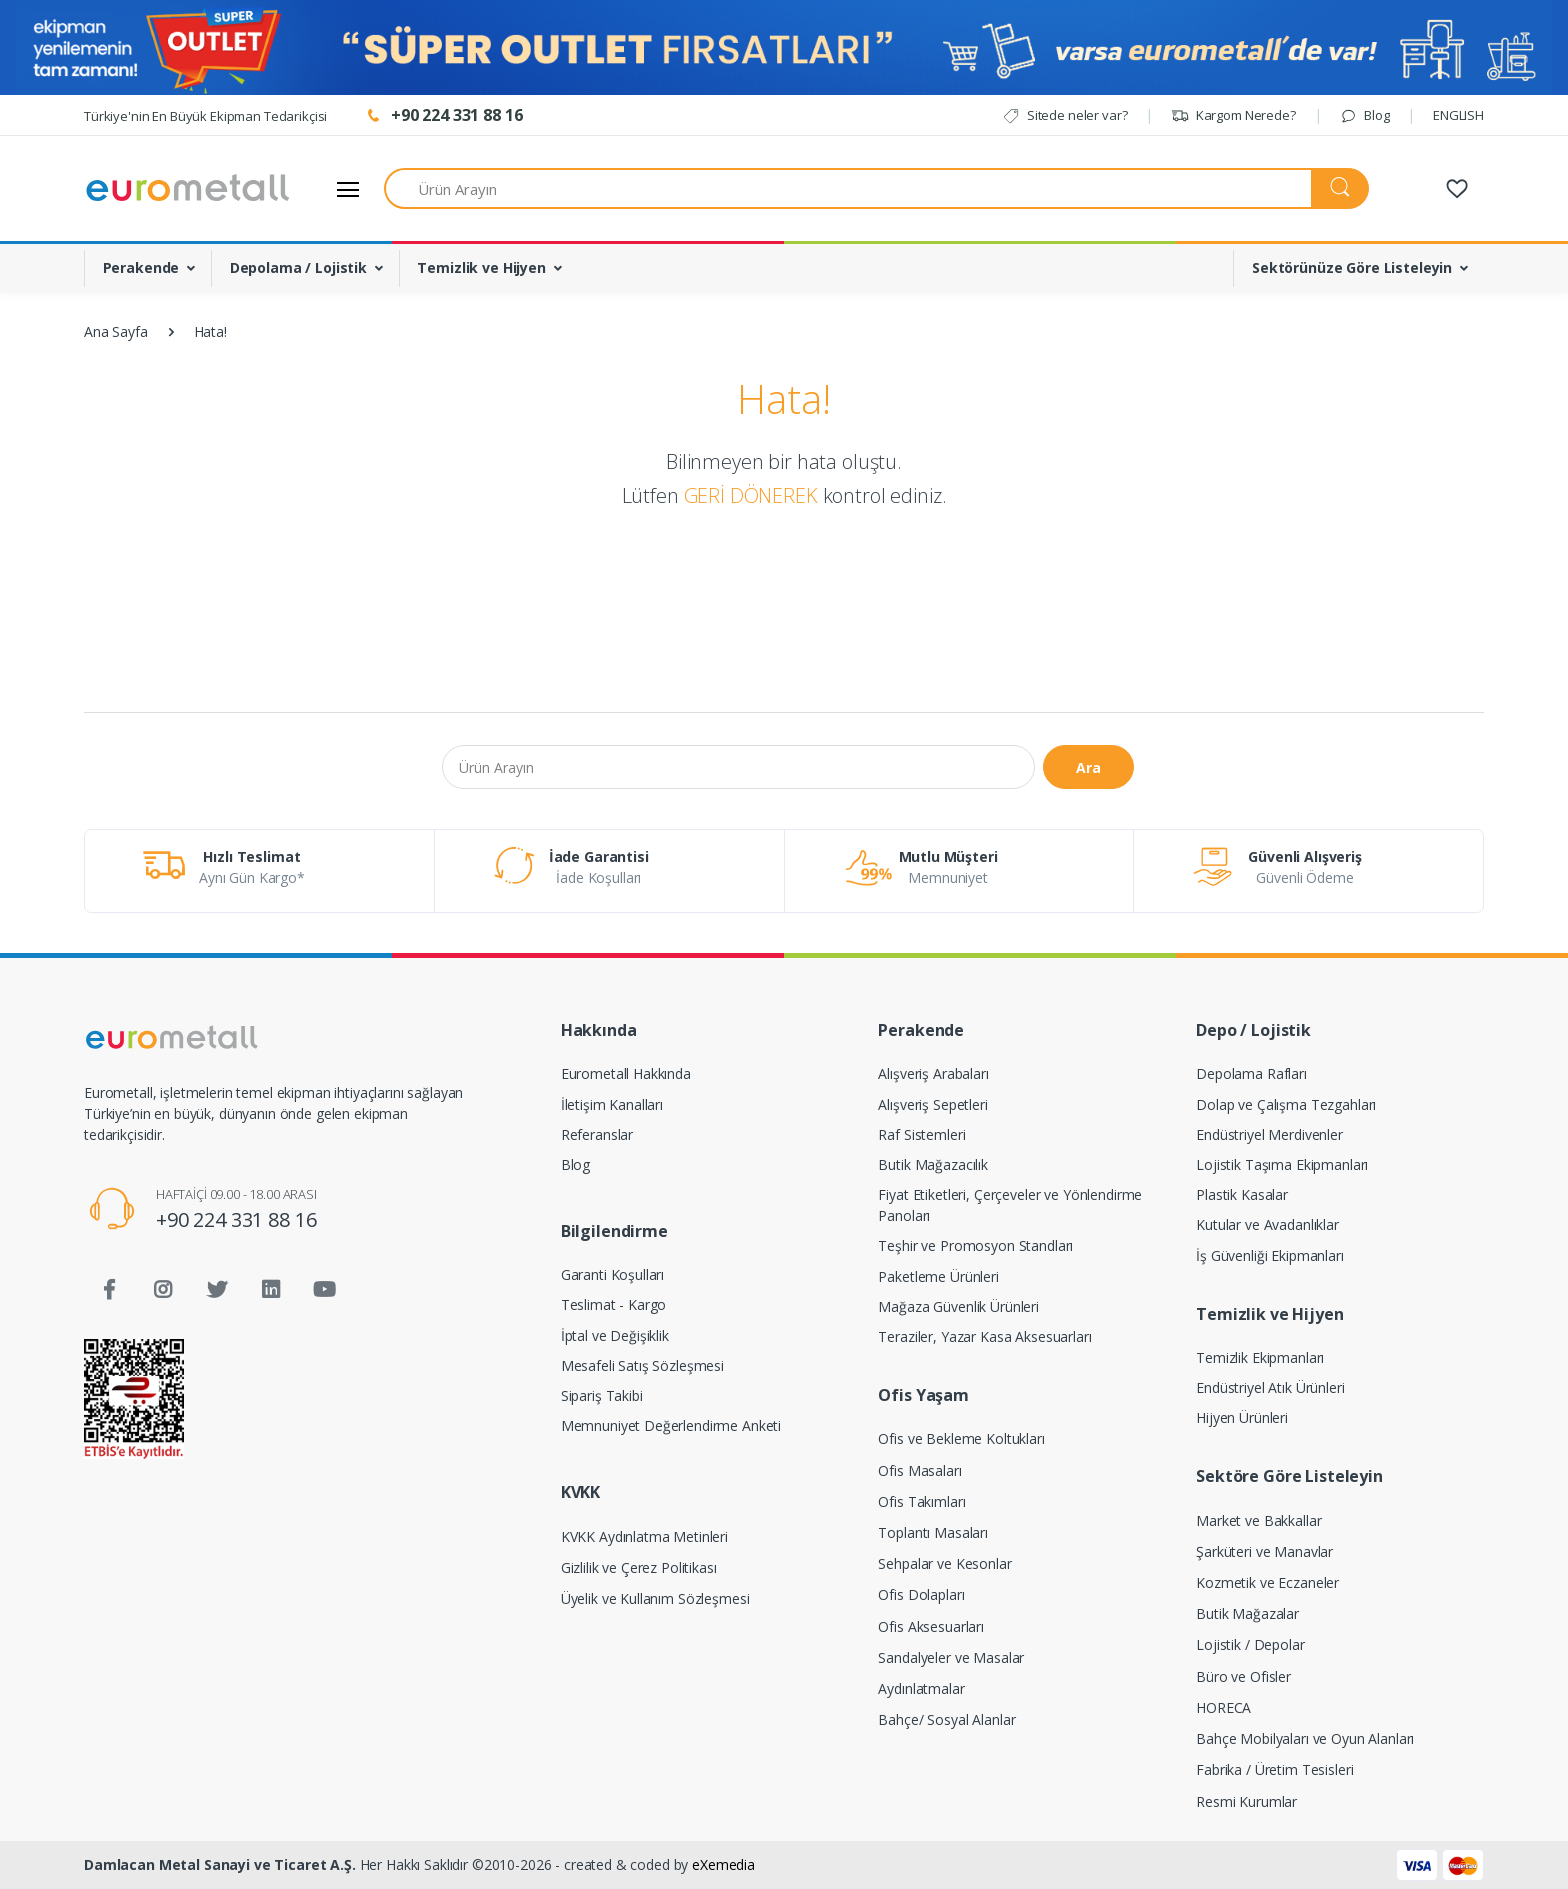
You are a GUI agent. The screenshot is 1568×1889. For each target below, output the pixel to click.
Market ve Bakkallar (1258, 1520)
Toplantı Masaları (933, 1532)
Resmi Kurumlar (1246, 1801)
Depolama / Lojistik (298, 267)
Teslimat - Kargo (614, 1304)
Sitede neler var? (1064, 115)
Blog (1364, 115)
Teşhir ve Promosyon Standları (975, 1245)
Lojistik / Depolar (1250, 1644)
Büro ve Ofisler (1243, 1676)
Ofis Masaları (919, 1470)
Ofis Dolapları (921, 1594)
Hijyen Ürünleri (1242, 1417)
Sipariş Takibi (602, 1395)
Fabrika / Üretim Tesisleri (1274, 1769)
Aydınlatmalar (921, 1688)
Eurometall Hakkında (626, 1073)
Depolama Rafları (1251, 1073)
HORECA (1223, 1707)
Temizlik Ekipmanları (1260, 1357)
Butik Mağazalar (1247, 1613)
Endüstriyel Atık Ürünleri (1270, 1387)
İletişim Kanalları (612, 1104)
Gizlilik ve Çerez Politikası (639, 1567)
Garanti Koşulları (613, 1274)
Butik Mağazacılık (933, 1164)
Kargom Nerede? (1233, 115)
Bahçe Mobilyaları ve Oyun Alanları (1305, 1738)
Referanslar (597, 1134)
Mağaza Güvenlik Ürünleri (958, 1306)
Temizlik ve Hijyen (481, 267)
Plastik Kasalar (1242, 1194)
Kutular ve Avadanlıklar (1267, 1224)
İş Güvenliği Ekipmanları (1270, 1255)
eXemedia (723, 1864)
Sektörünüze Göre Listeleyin (1352, 267)
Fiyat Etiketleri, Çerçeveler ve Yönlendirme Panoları (1010, 1205)
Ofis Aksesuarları (931, 1626)
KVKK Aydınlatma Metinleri (644, 1536)
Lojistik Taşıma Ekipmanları (1282, 1164)
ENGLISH (1458, 115)
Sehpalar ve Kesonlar (944, 1563)
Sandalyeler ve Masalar (951, 1657)
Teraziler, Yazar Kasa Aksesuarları (984, 1336)
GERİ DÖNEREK (751, 495)
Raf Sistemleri (921, 1134)
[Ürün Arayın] (848, 188)
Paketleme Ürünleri (938, 1276)
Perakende (141, 267)
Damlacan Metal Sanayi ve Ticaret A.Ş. (220, 1864)
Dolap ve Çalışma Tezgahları (1286, 1104)
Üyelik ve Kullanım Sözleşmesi (655, 1598)
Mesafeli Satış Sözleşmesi (642, 1365)
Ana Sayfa (116, 331)
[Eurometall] (188, 188)
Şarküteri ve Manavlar (1264, 1551)
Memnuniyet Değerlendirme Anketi (671, 1425)
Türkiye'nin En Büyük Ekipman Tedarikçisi (205, 116)
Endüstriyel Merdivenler (1269, 1134)
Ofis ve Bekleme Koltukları (961, 1438)
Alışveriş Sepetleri (932, 1104)
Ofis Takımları (921, 1501)
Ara (1088, 767)
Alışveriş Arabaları (933, 1073)
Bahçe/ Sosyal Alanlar (946, 1719)
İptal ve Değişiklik (615, 1335)
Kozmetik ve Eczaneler (1267, 1582)
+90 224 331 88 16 (236, 1219)
